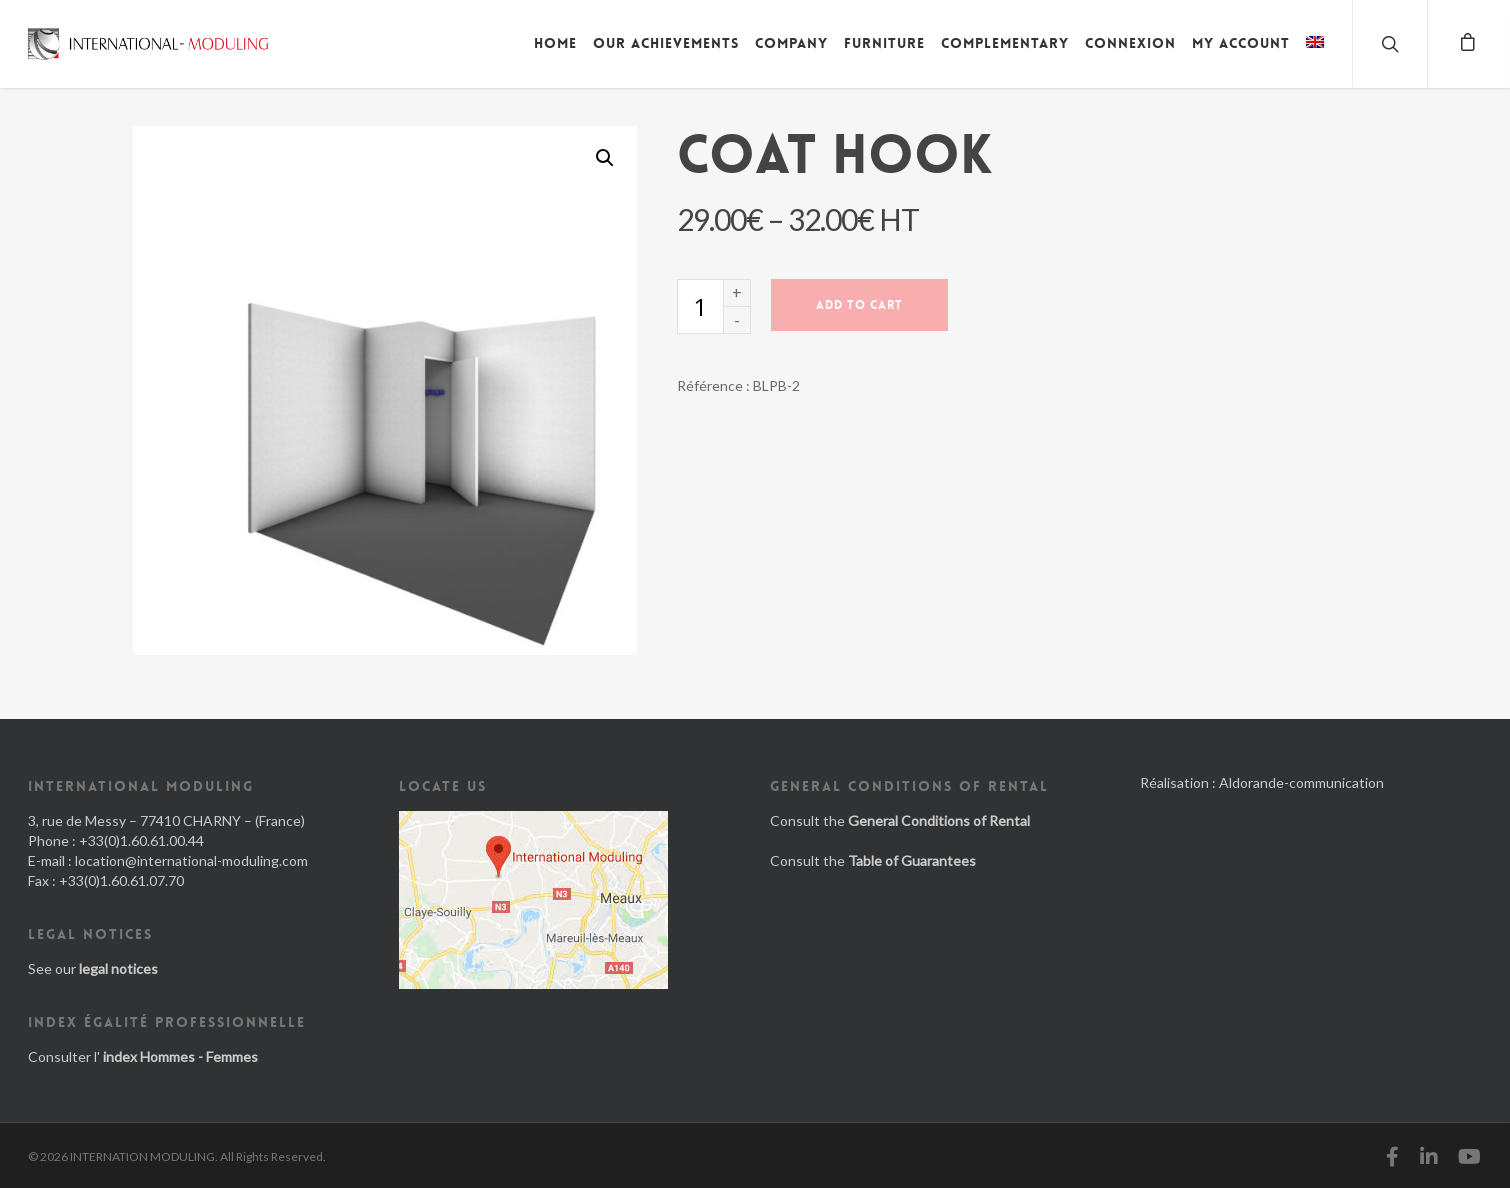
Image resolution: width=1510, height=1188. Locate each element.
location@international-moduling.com (191, 860)
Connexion (1130, 43)
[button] (605, 158)
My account (1241, 43)
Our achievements (666, 43)
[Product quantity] (700, 306)
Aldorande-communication (1301, 782)
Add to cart (859, 305)
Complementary (1005, 43)
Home (555, 43)
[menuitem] (1315, 58)
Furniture (884, 43)
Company (791, 43)
